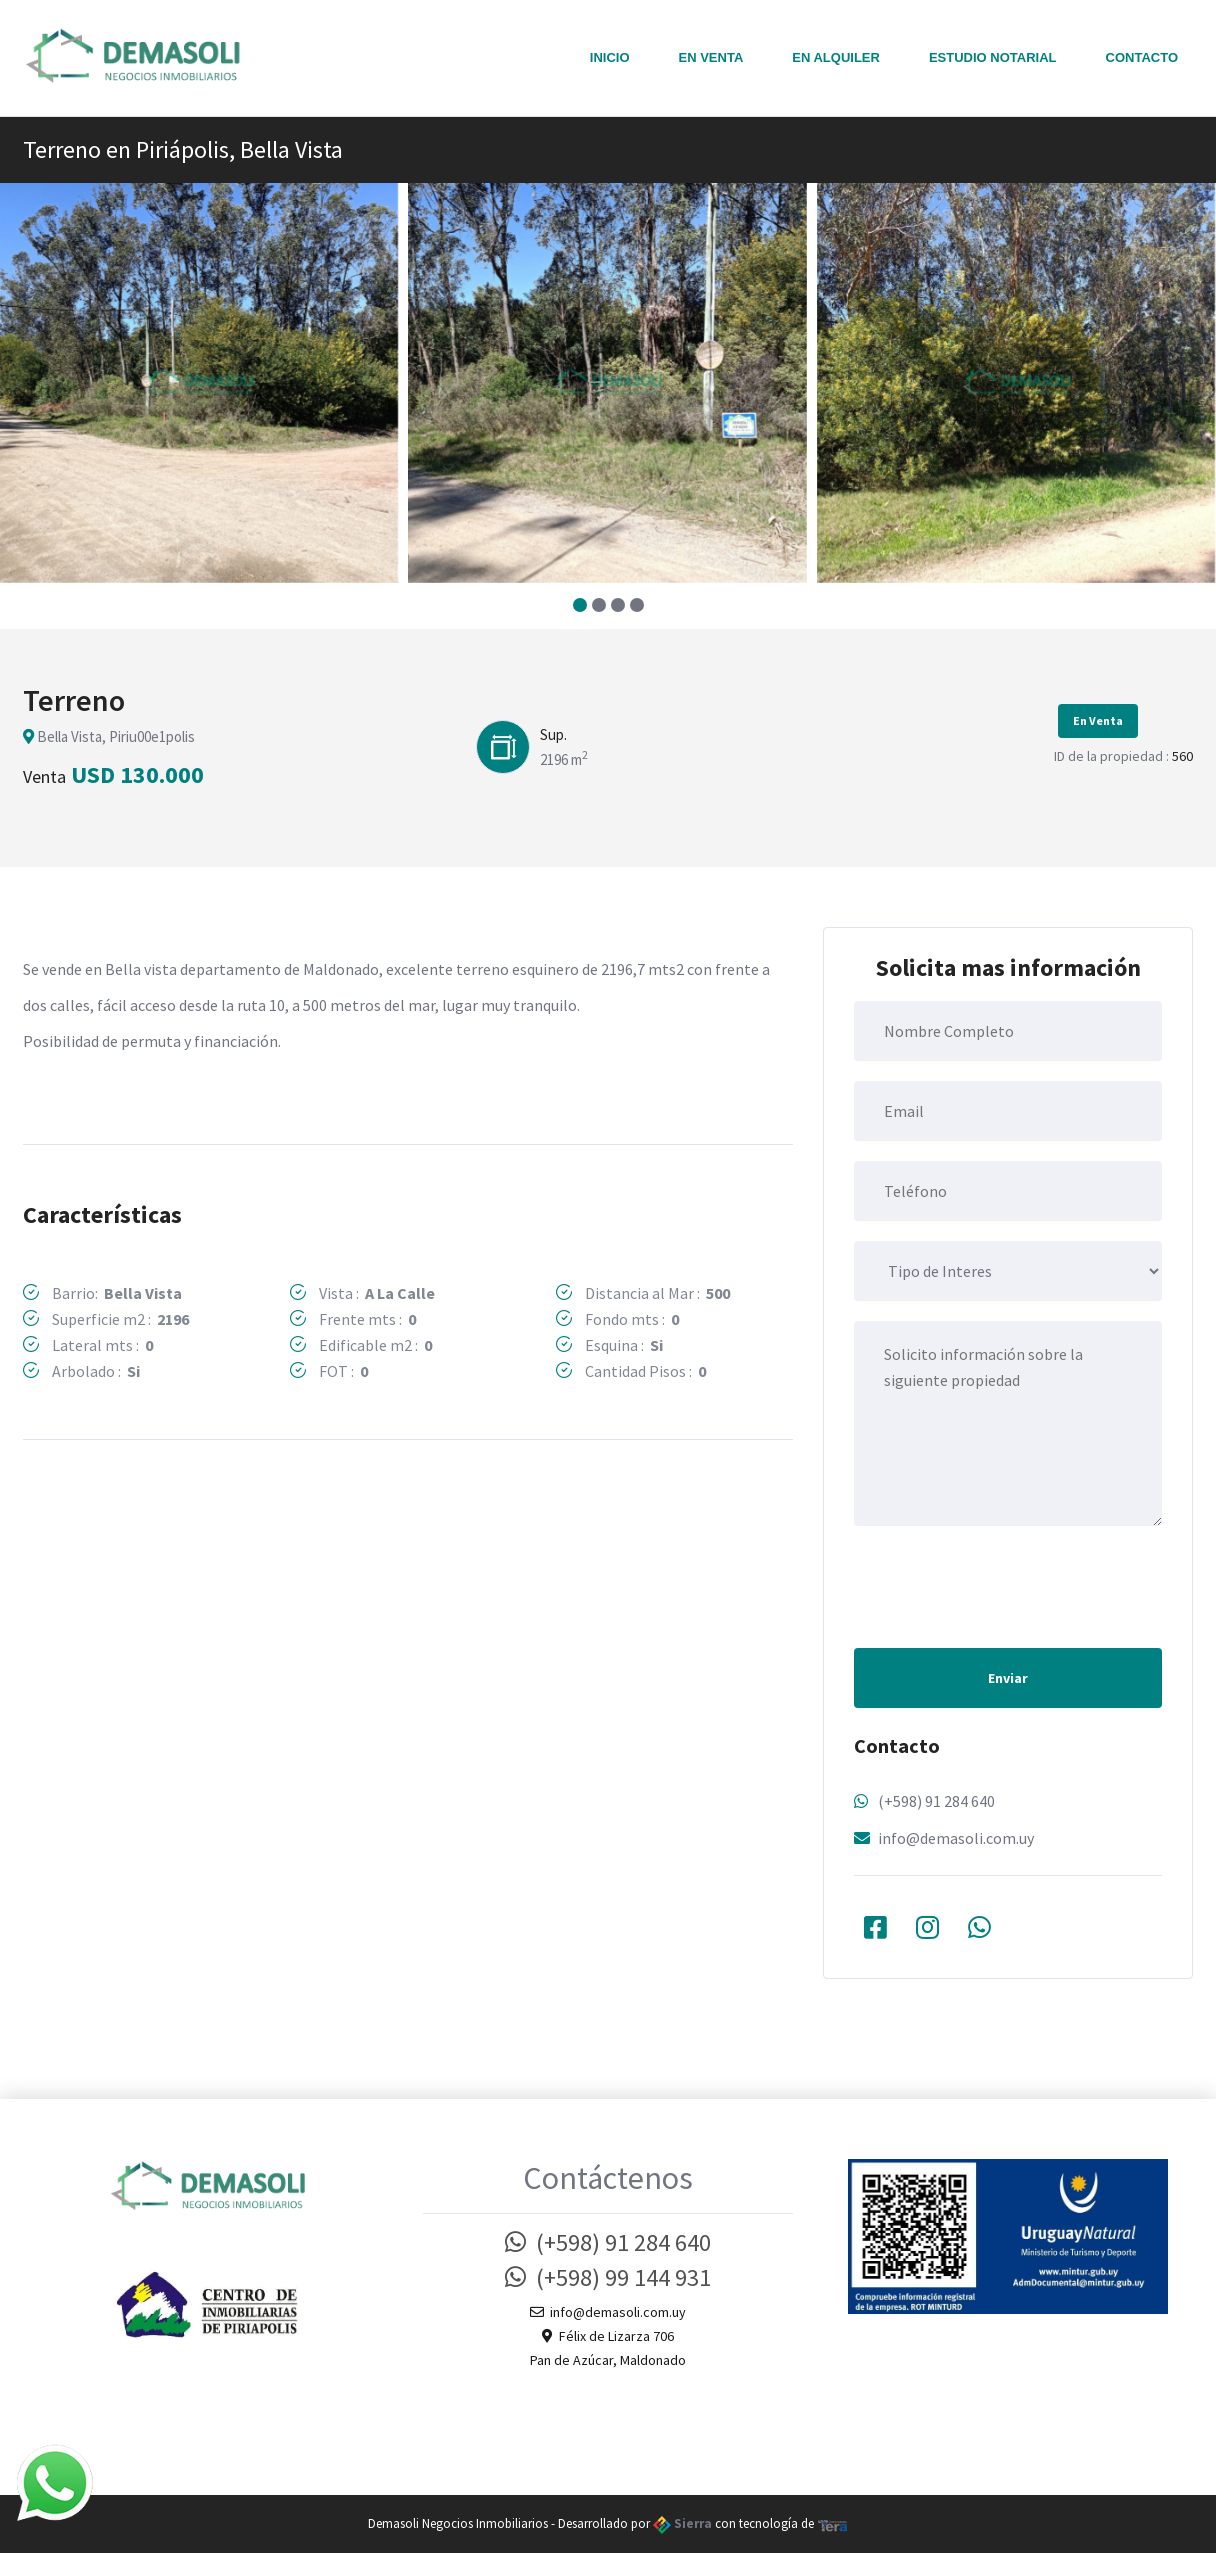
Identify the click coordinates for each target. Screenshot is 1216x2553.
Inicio (610, 57)
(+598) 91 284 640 (936, 1801)
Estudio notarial (993, 57)
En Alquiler (836, 57)
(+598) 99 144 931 (608, 2277)
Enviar (1008, 1678)
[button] (579, 605)
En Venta (711, 57)
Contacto (1142, 57)
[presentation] (1006, 1585)
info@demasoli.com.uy (956, 1838)
